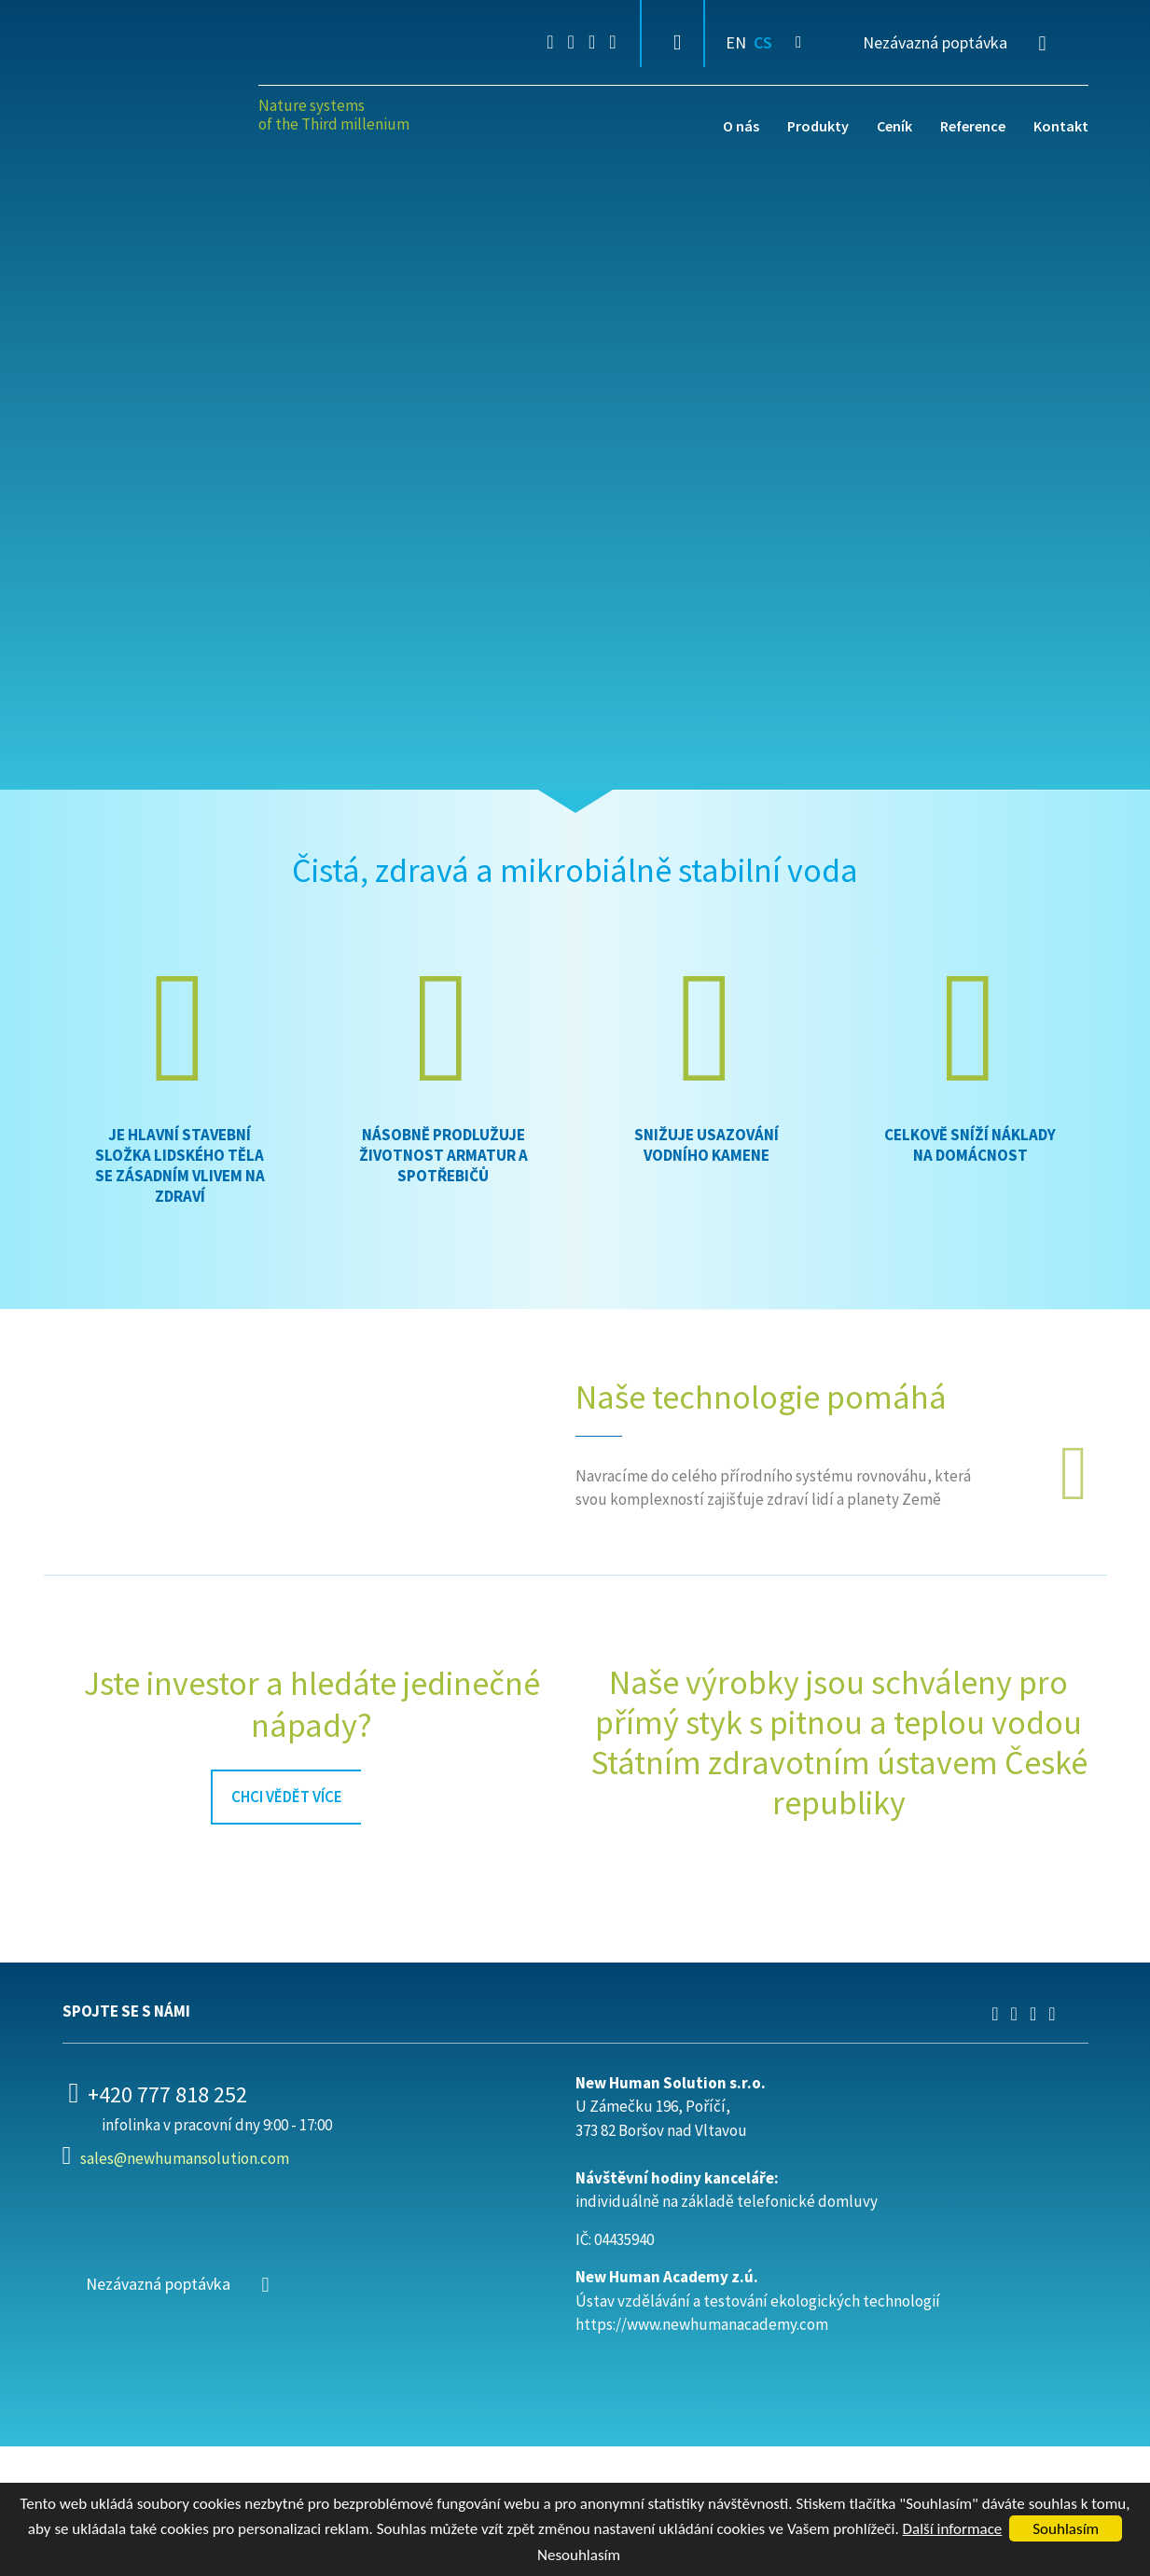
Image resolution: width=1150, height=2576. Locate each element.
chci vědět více (286, 1796)
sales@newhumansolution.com (184, 2158)
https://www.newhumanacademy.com (701, 2324)
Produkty (818, 126)
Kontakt (1060, 126)
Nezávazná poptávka (935, 42)
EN (736, 42)
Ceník (894, 126)
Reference (972, 126)
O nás (741, 126)
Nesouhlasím (578, 2555)
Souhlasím (1065, 2529)
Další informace (953, 2529)
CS (763, 42)
